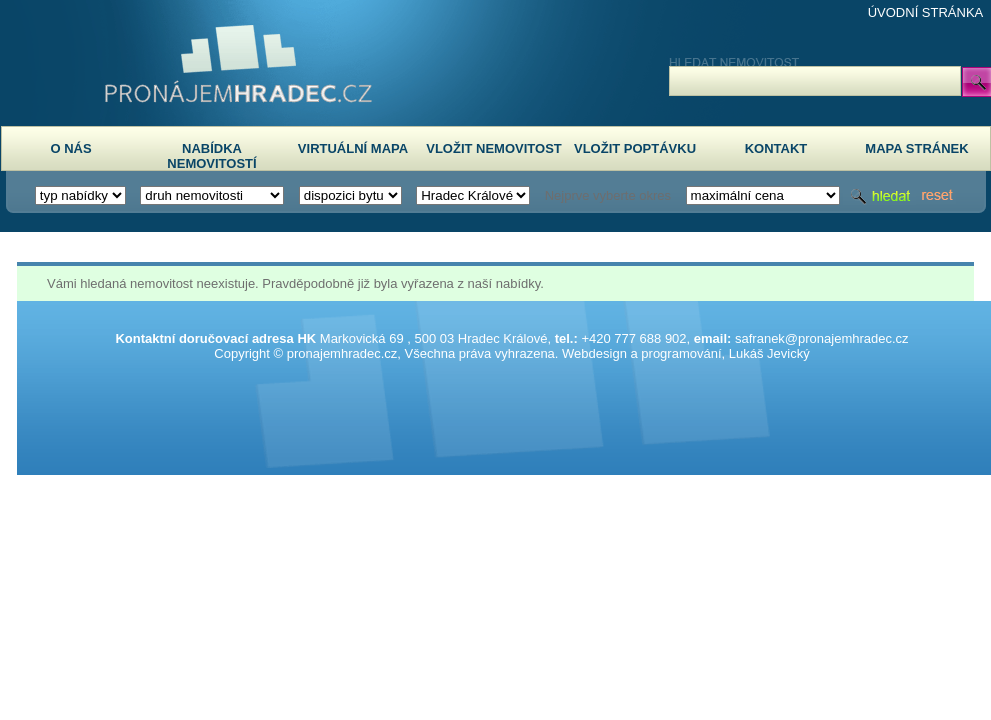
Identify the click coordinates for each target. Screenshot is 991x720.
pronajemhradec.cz (342, 353)
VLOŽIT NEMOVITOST (494, 148)
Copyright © (248, 353)
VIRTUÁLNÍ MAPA (353, 148)
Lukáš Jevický (769, 353)
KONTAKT (776, 148)
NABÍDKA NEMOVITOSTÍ (211, 156)
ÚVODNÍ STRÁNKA (926, 12)
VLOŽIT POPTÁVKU (635, 148)
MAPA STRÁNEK (916, 148)
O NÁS (70, 148)
